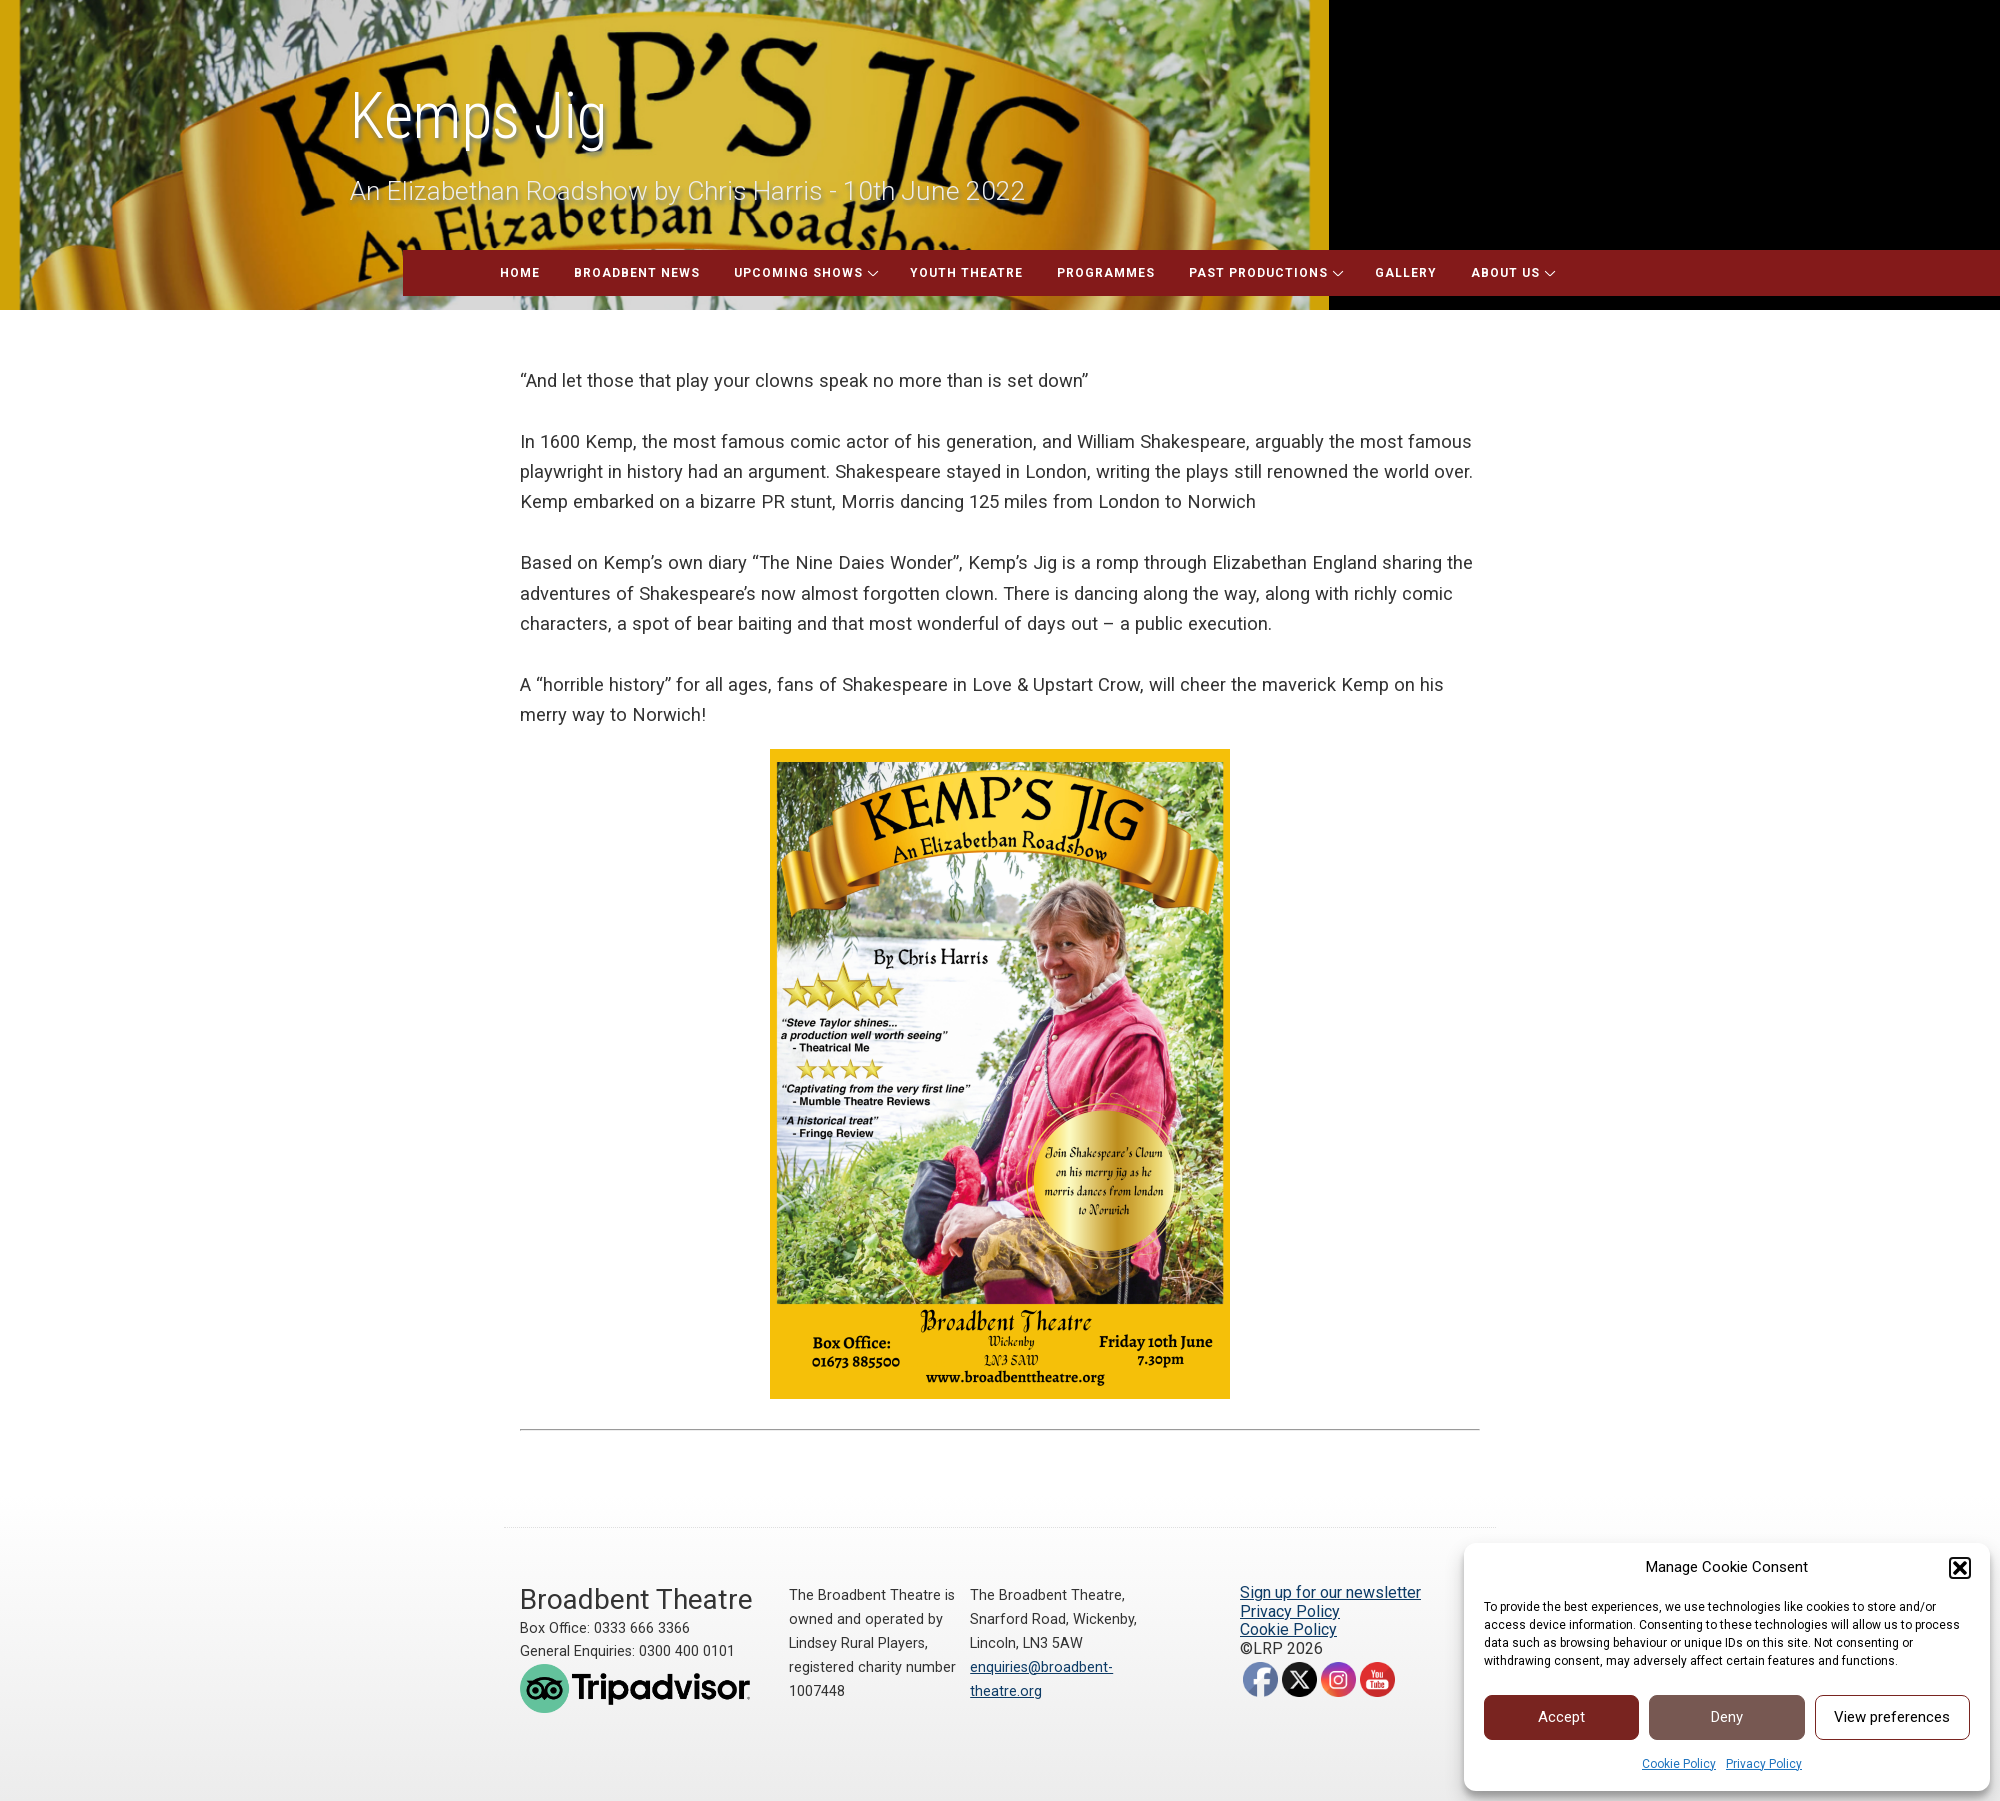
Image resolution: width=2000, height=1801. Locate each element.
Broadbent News (637, 273)
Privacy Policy (1764, 1764)
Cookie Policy (1679, 1764)
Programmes (1106, 273)
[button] (1960, 1568)
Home (520, 273)
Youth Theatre (966, 273)
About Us (1505, 273)
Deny (1727, 1717)
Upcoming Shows (798, 273)
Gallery (1406, 273)
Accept (1561, 1717)
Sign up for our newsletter (1330, 1592)
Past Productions (1258, 273)
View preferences (1892, 1717)
